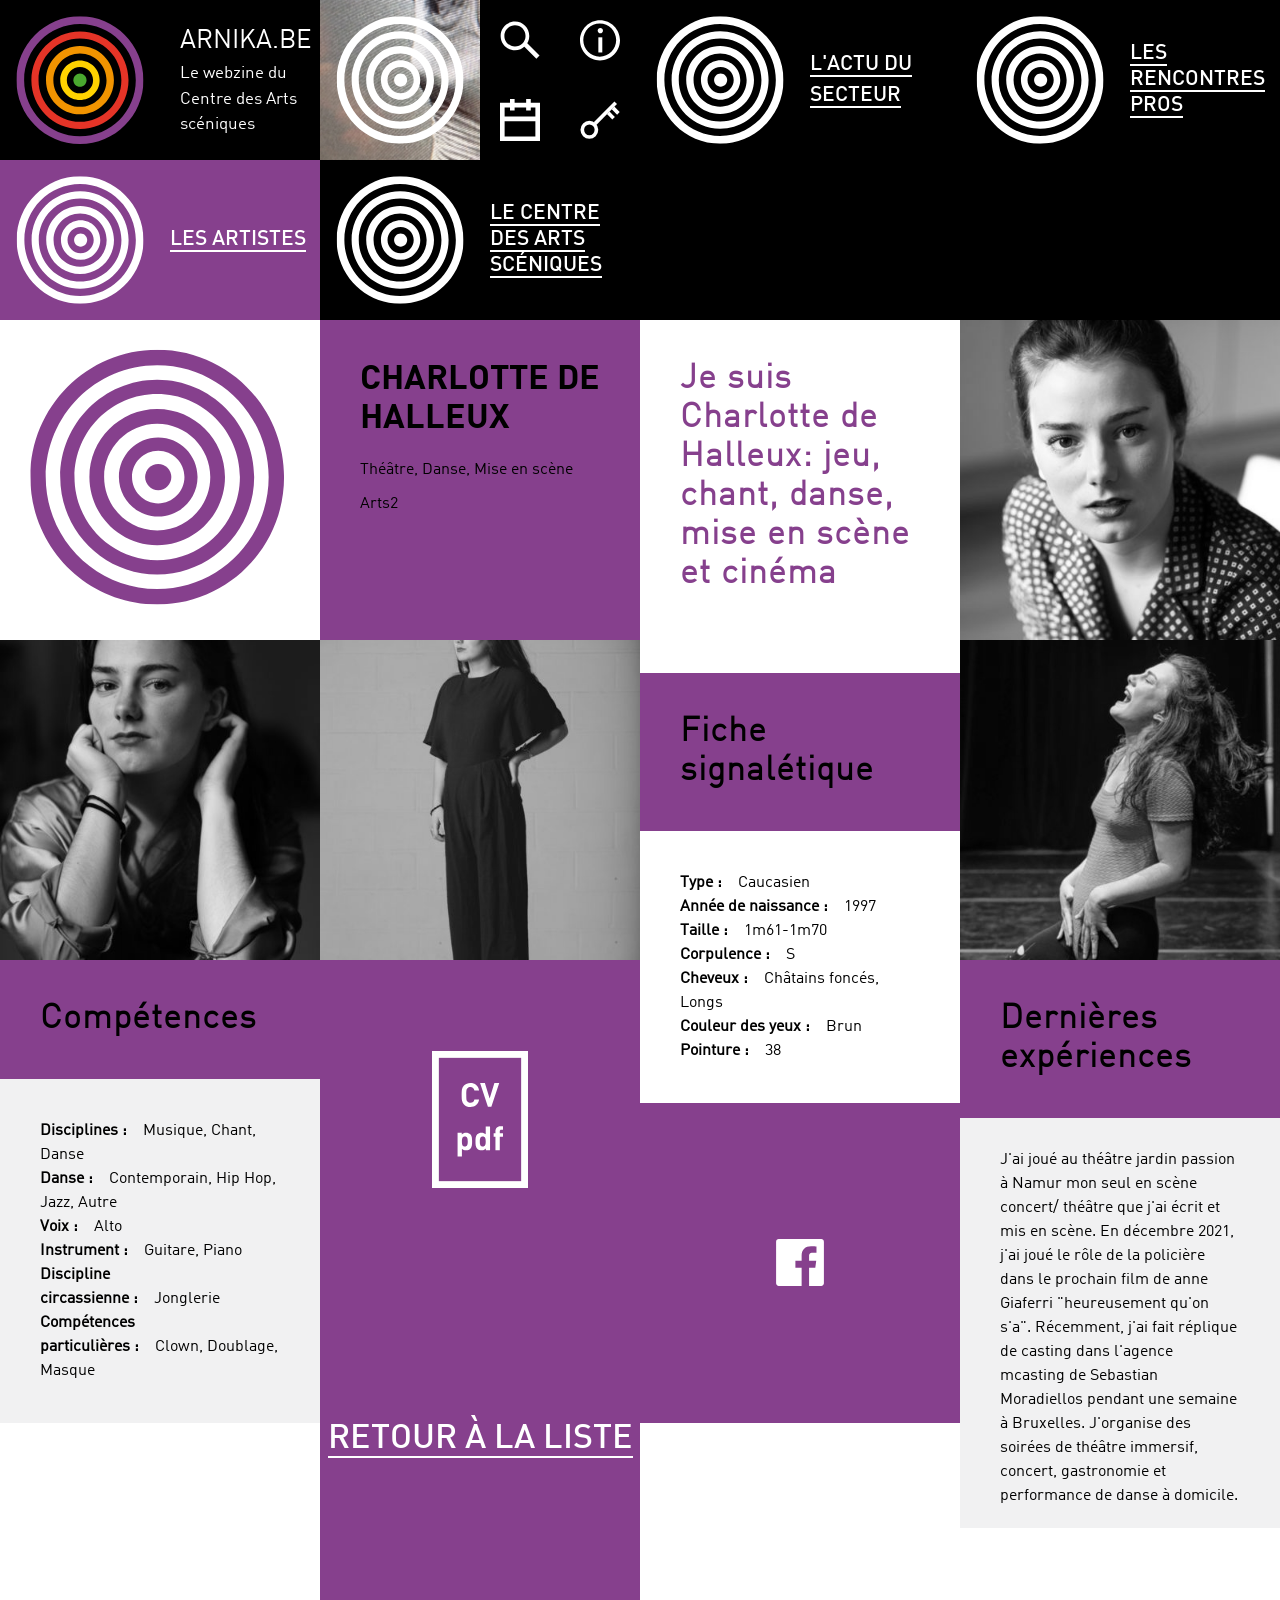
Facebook (799, 1262)
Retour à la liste (480, 1439)
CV (480, 1120)
